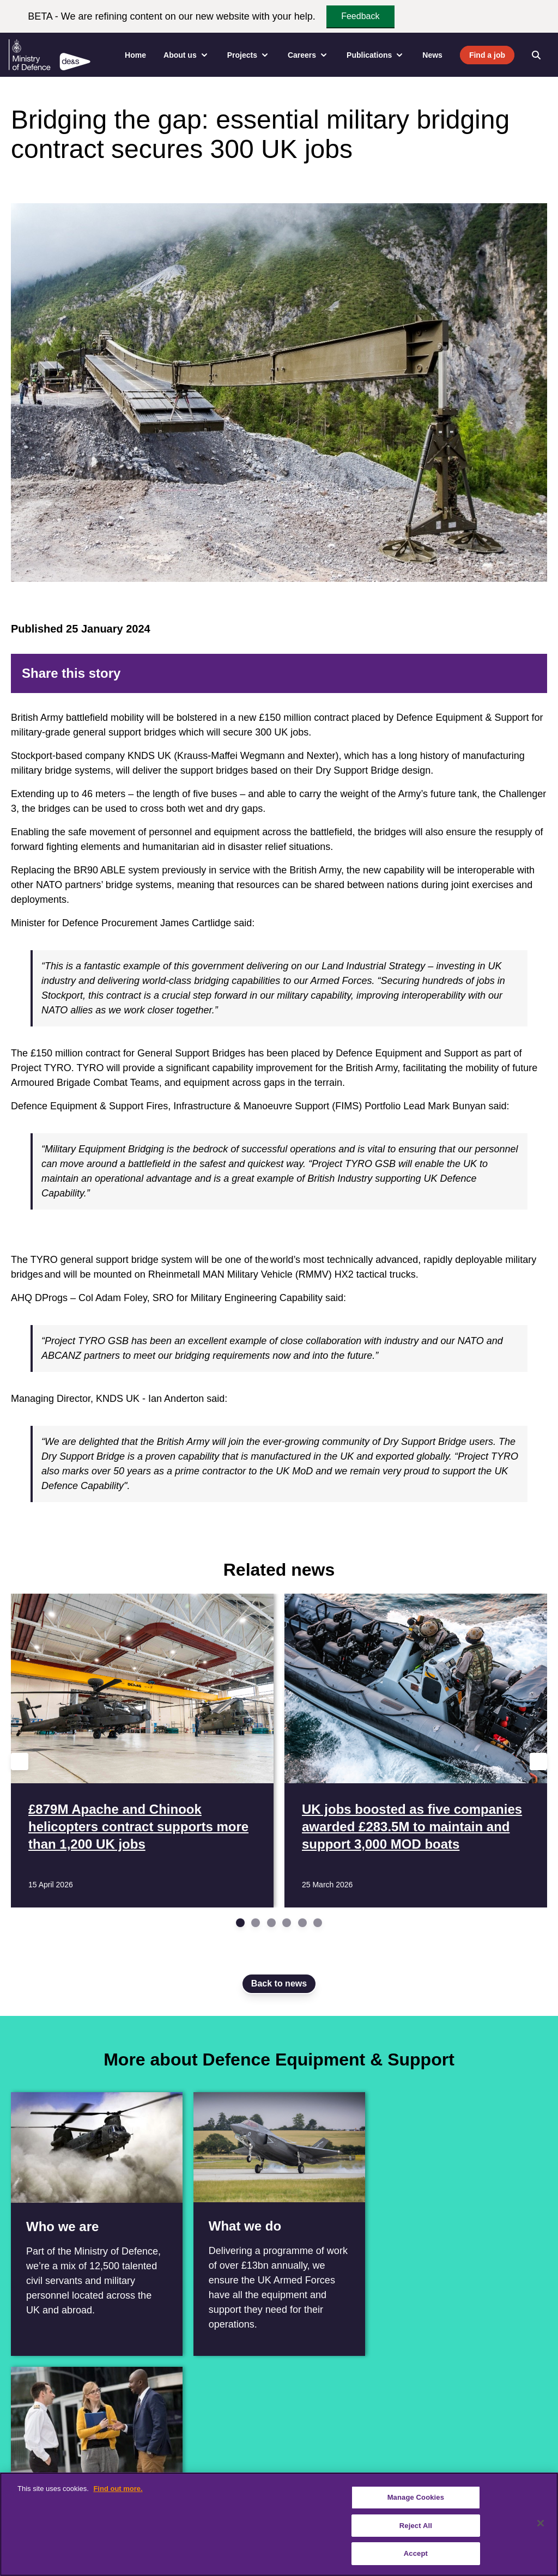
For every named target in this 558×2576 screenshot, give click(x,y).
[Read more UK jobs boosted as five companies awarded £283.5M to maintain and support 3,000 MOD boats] (415, 1750)
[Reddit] (457, 673)
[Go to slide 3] (271, 1922)
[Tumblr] (510, 673)
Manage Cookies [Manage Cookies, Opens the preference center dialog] (415, 2497)
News (432, 55)
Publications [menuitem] (376, 55)
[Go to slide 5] (302, 1922)
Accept (416, 2553)
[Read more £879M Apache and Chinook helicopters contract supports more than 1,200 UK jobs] (142, 1750)
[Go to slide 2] (255, 1922)
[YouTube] (92, 2471)
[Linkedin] (68, 2471)
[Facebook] (422, 673)
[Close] (541, 2523)
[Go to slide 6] (317, 1922)
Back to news (279, 1983)
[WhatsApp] (492, 673)
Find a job (487, 55)
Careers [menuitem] (308, 55)
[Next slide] (538, 1761)
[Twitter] (440, 673)
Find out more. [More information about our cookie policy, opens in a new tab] (117, 2488)
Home (135, 55)
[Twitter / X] (44, 2471)
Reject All (415, 2526)
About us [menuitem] (186, 55)
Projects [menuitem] (248, 55)
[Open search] (536, 55)
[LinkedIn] (475, 673)
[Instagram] (116, 2471)
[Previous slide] (19, 1761)
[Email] (527, 673)
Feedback (360, 16)
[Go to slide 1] (240, 1922)
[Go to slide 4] (286, 1922)
